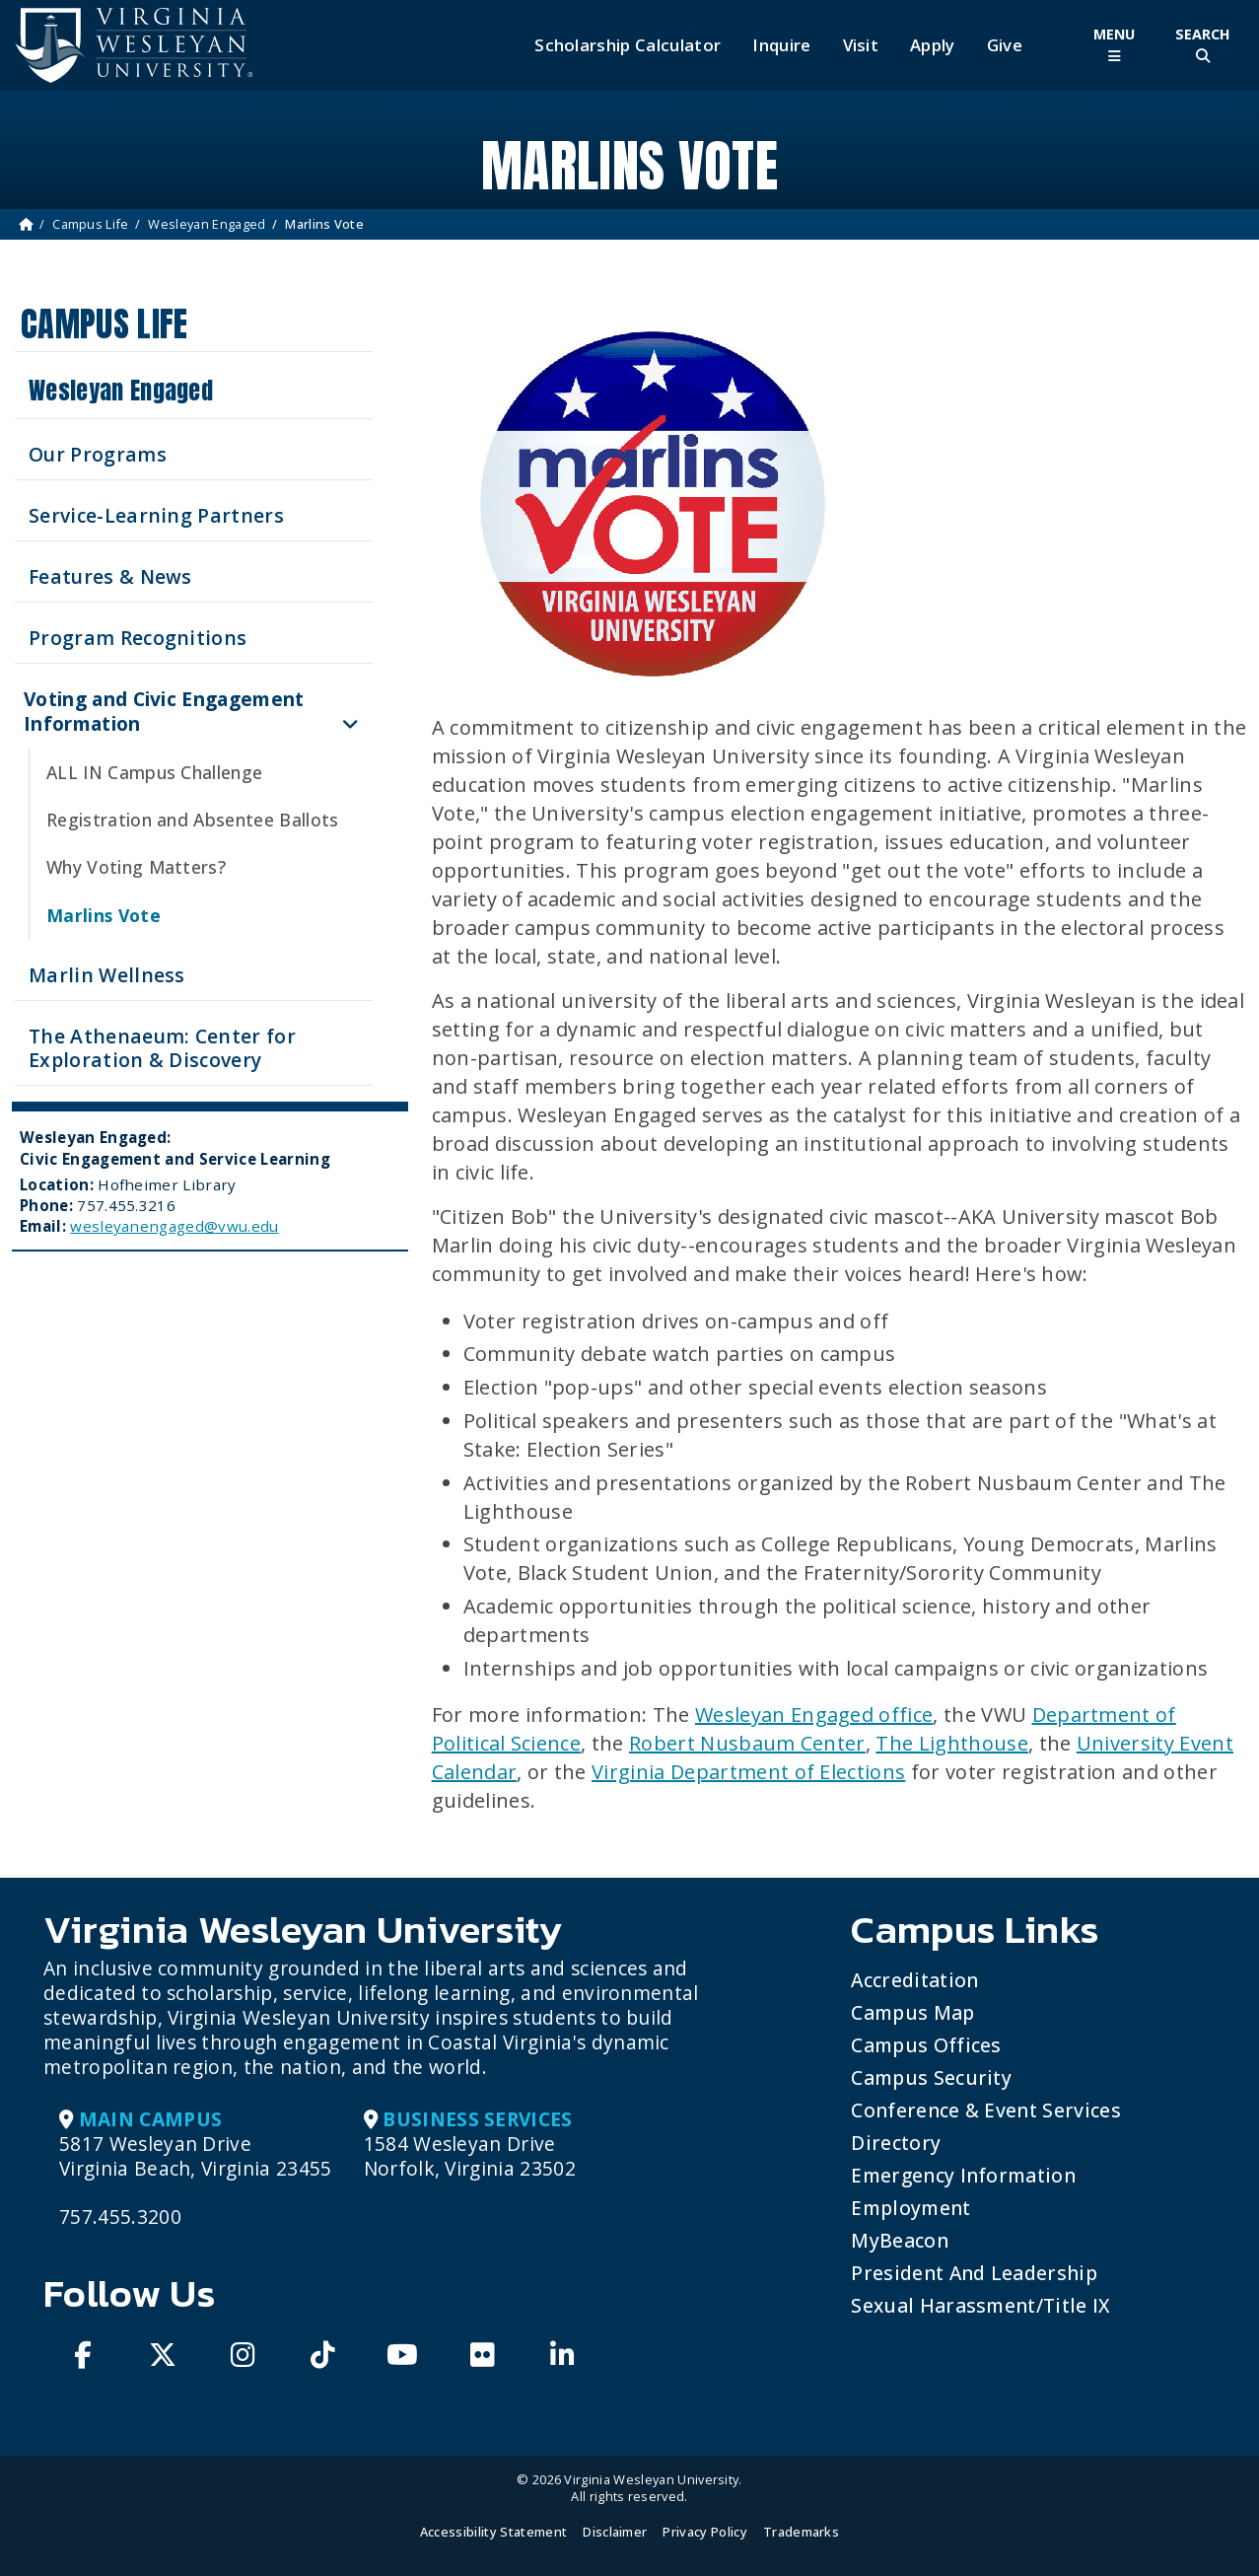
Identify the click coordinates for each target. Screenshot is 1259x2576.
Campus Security (931, 2077)
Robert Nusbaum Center (747, 1743)
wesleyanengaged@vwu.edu (174, 1226)
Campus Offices (926, 2045)
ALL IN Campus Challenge (154, 772)
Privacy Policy (704, 2531)
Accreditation (914, 1980)
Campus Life (90, 224)
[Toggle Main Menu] (1114, 45)
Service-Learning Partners (156, 515)
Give (1004, 45)
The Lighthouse (951, 1743)
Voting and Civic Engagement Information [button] (164, 711)
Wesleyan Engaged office (814, 1714)
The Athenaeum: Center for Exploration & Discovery (162, 1048)
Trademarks (801, 2531)
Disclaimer (615, 2531)
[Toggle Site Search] (1202, 45)
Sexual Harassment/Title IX (980, 2305)
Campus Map (912, 2012)
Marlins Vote (103, 915)
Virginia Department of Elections (748, 1771)
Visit (861, 45)
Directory (896, 2142)
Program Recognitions (137, 637)
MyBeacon (899, 2240)
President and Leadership (974, 2272)
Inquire (781, 45)
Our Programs (98, 454)
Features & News (110, 576)
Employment (910, 2207)
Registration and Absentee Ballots (192, 819)
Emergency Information (963, 2175)
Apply (932, 45)
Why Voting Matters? (136, 867)
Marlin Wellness (107, 975)
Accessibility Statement (493, 2531)
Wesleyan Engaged (206, 224)
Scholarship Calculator (627, 45)
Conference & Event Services (986, 2110)
